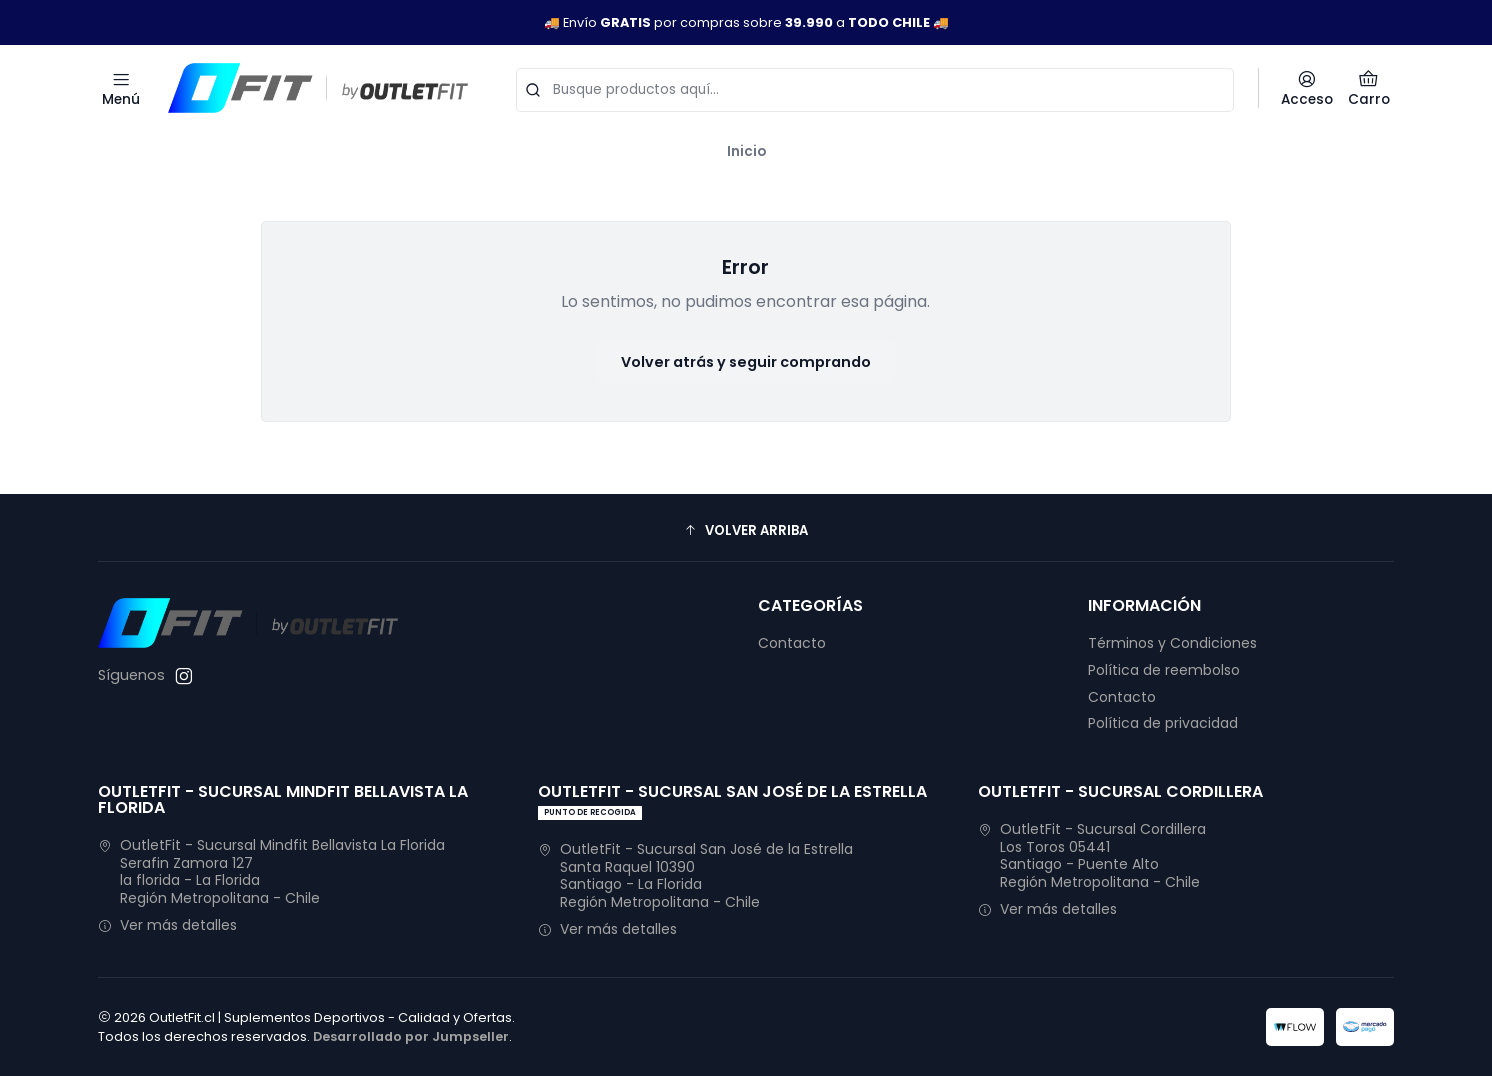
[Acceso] (1307, 88)
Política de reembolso (1164, 670)
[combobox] (875, 88)
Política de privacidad (1163, 723)
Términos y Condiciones (1172, 643)
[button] (746, 530)
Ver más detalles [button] (167, 925)
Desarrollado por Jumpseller (411, 1036)
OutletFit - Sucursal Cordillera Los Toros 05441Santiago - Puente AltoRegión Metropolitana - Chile (1092, 855)
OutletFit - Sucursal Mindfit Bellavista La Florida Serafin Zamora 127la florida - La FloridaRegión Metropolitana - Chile (271, 871)
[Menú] (121, 88)
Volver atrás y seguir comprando (746, 362)
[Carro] (1369, 88)
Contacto (792, 643)
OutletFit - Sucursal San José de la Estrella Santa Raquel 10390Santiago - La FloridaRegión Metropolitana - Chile (695, 875)
